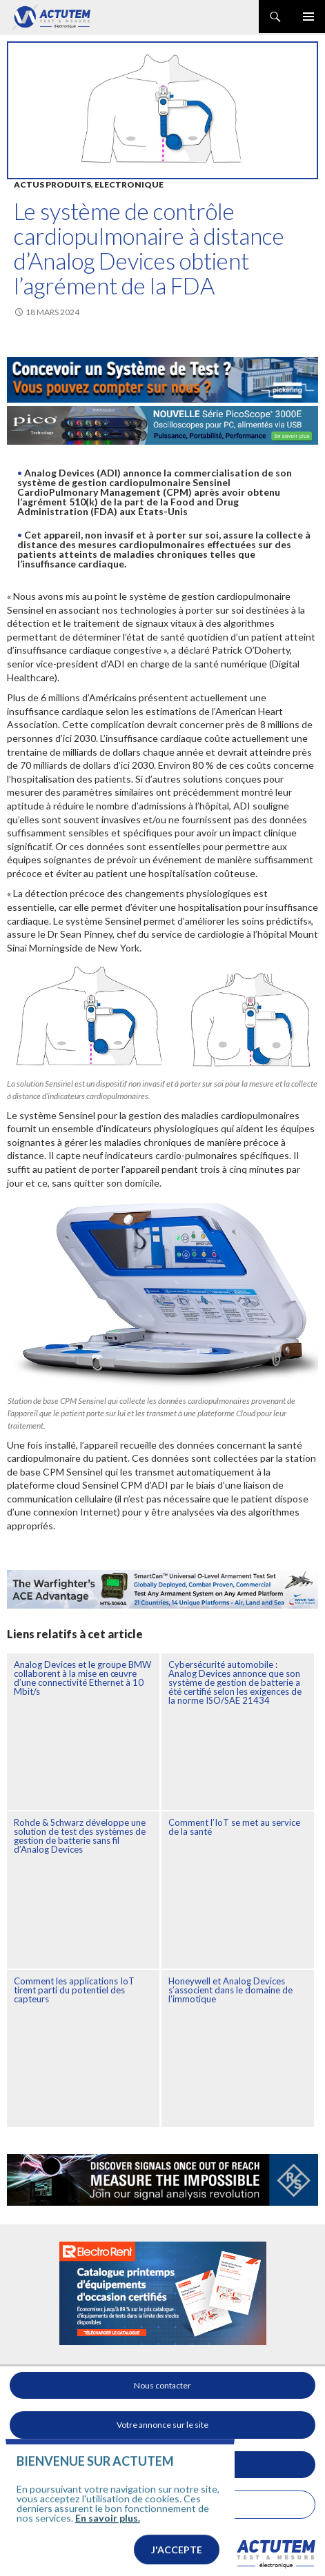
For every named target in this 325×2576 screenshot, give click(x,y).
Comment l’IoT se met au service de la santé (234, 1827)
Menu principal (308, 16)
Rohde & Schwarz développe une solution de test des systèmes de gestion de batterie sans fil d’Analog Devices (80, 1836)
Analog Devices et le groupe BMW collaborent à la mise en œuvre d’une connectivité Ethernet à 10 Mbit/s (82, 1678)
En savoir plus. (107, 2540)
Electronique (129, 184)
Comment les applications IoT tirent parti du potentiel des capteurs (74, 1989)
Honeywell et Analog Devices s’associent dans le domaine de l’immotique (230, 1989)
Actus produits (52, 184)
